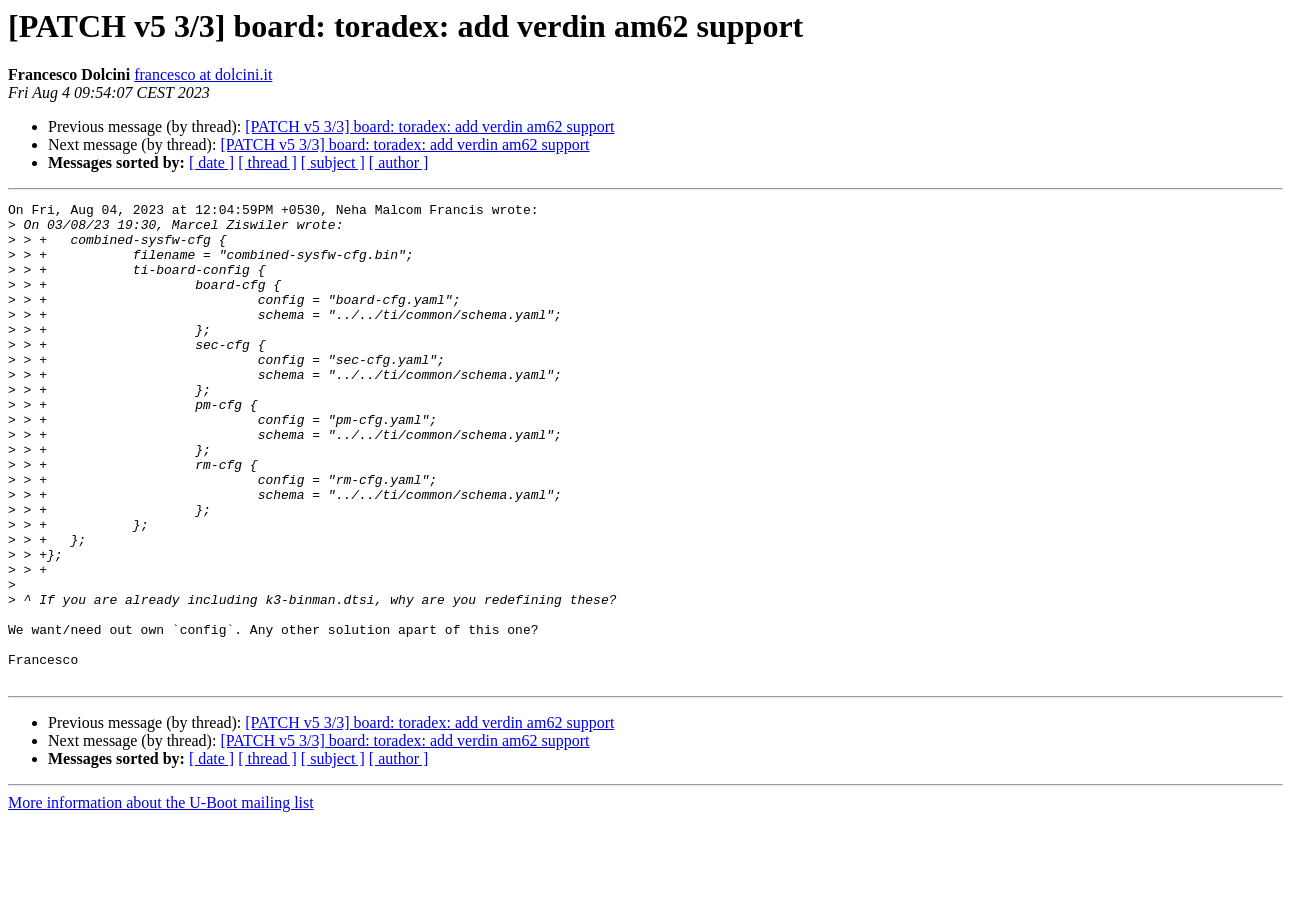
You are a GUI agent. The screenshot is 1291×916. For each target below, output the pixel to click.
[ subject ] (333, 162)
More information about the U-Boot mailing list (161, 898)
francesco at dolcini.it (203, 74)
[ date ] (211, 162)
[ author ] (399, 162)
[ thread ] (267, 162)
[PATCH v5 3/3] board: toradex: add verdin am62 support (429, 126)
